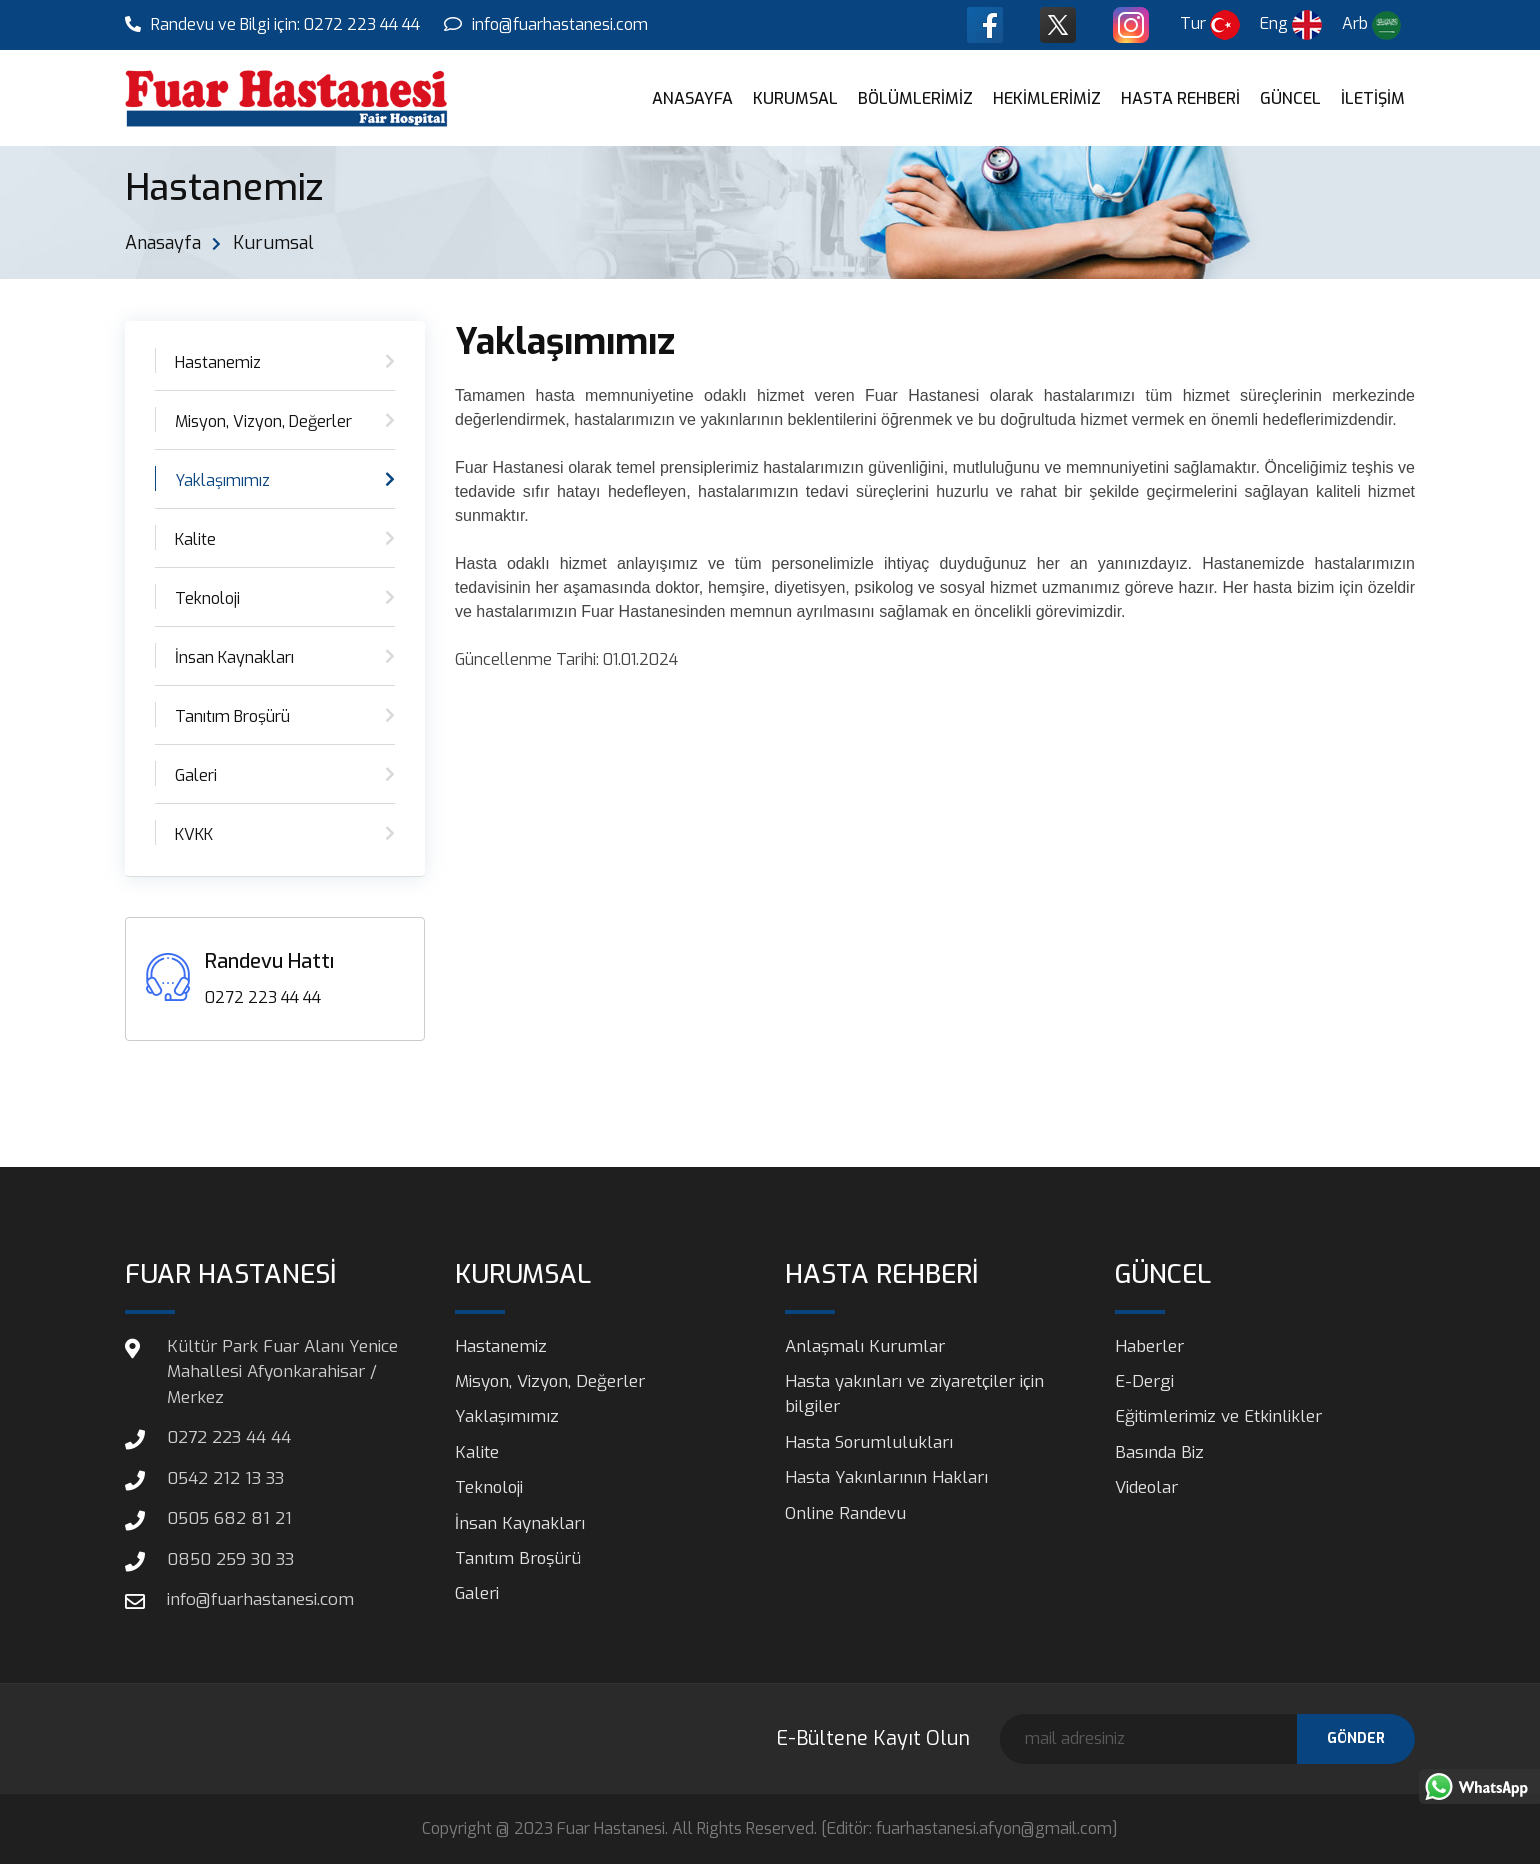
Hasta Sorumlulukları (869, 1442)
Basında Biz (1159, 1452)
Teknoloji (207, 598)
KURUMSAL (795, 98)
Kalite (195, 539)
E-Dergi (1144, 1381)
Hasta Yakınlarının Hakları (886, 1478)
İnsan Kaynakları (234, 657)
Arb (1372, 25)
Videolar (1147, 1488)
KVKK (194, 834)
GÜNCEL (1290, 98)
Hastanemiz (218, 362)
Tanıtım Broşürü (232, 716)
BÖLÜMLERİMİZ (915, 98)
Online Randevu (845, 1513)
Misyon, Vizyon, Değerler (263, 421)
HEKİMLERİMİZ (1047, 98)
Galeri (196, 775)
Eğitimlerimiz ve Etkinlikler (1218, 1417)
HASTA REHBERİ (1180, 98)
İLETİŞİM (1373, 98)
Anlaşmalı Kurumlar (865, 1346)
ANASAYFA (692, 98)
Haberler (1149, 1346)
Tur (1212, 24)
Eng (1293, 24)
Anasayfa (163, 243)
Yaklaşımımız (222, 480)
